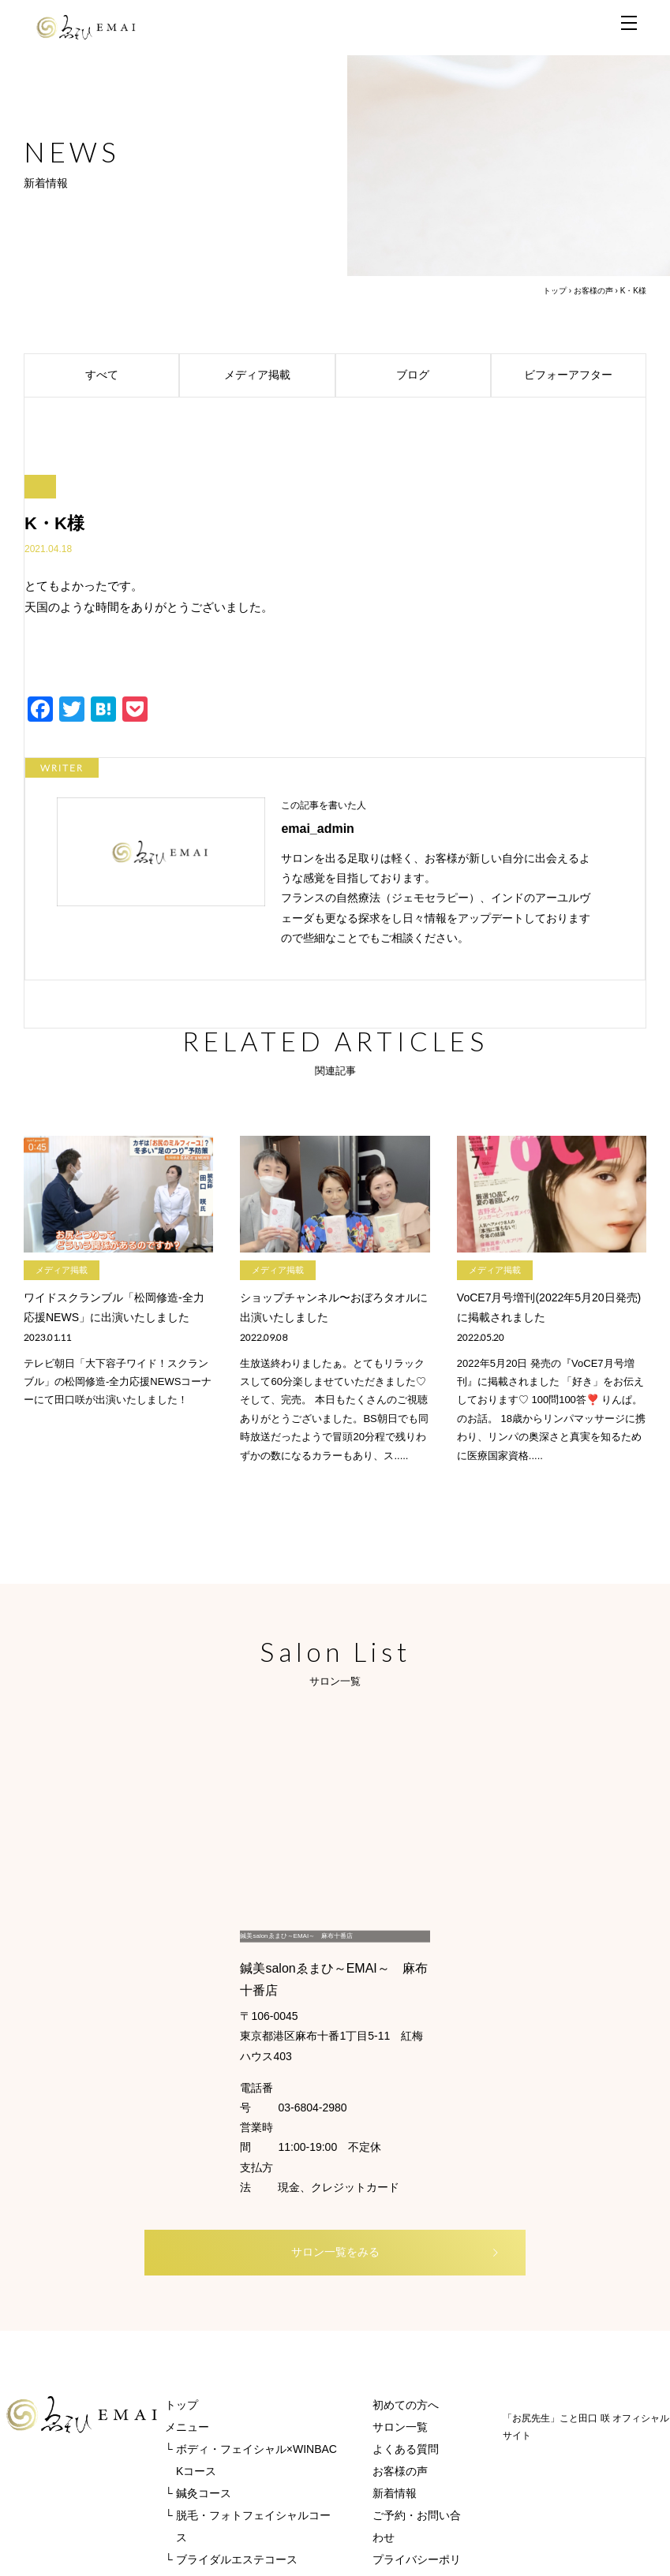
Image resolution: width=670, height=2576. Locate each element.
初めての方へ (405, 2240)
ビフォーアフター (582, 375)
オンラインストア (209, 2416)
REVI (178, 2438)
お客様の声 (593, 290)
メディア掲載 (277, 375)
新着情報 (394, 2328)
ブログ (440, 375)
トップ (555, 290)
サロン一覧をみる (359, 2085)
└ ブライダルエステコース (231, 2394)
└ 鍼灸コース (198, 2328)
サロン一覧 (400, 2262)
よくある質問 (405, 2284)
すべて (129, 375)
